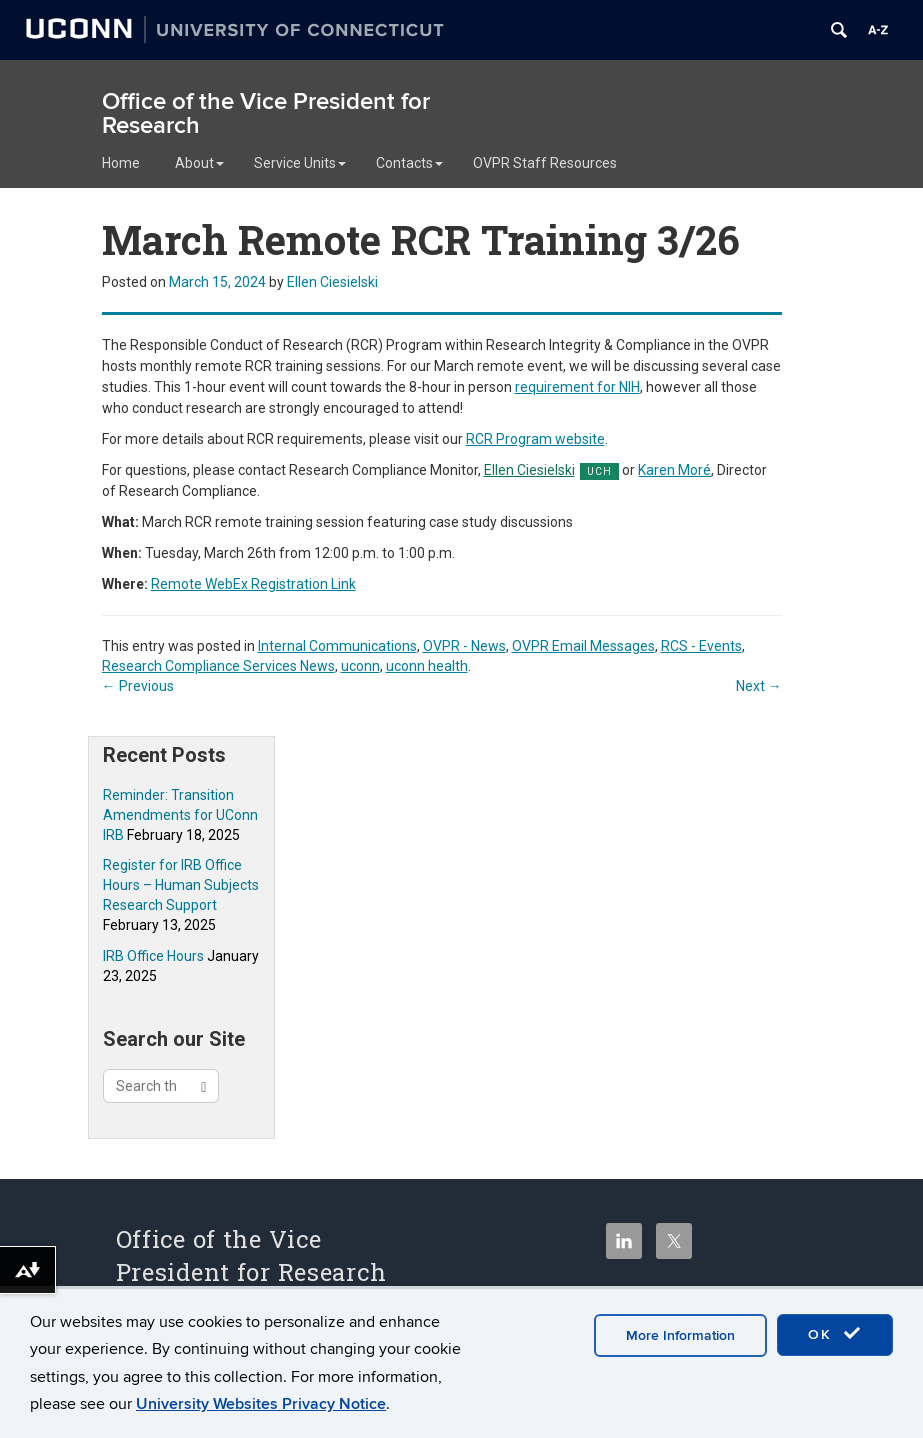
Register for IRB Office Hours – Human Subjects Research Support (181, 885)
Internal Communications (337, 646)
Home (121, 163)
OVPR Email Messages (583, 646)
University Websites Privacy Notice (261, 1404)
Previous (138, 686)
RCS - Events (701, 646)
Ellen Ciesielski (332, 282)
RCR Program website (535, 439)
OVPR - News (464, 646)
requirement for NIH (577, 387)
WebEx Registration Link (253, 584)
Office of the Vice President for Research (266, 113)
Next (759, 686)
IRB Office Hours (153, 956)
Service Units (300, 163)
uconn (360, 666)
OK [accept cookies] (835, 1334)
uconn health (427, 666)
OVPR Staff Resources (545, 163)
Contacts (409, 163)
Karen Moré (674, 470)
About (199, 163)
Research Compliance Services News (218, 666)
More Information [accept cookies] (680, 1335)
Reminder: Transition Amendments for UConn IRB (180, 815)
